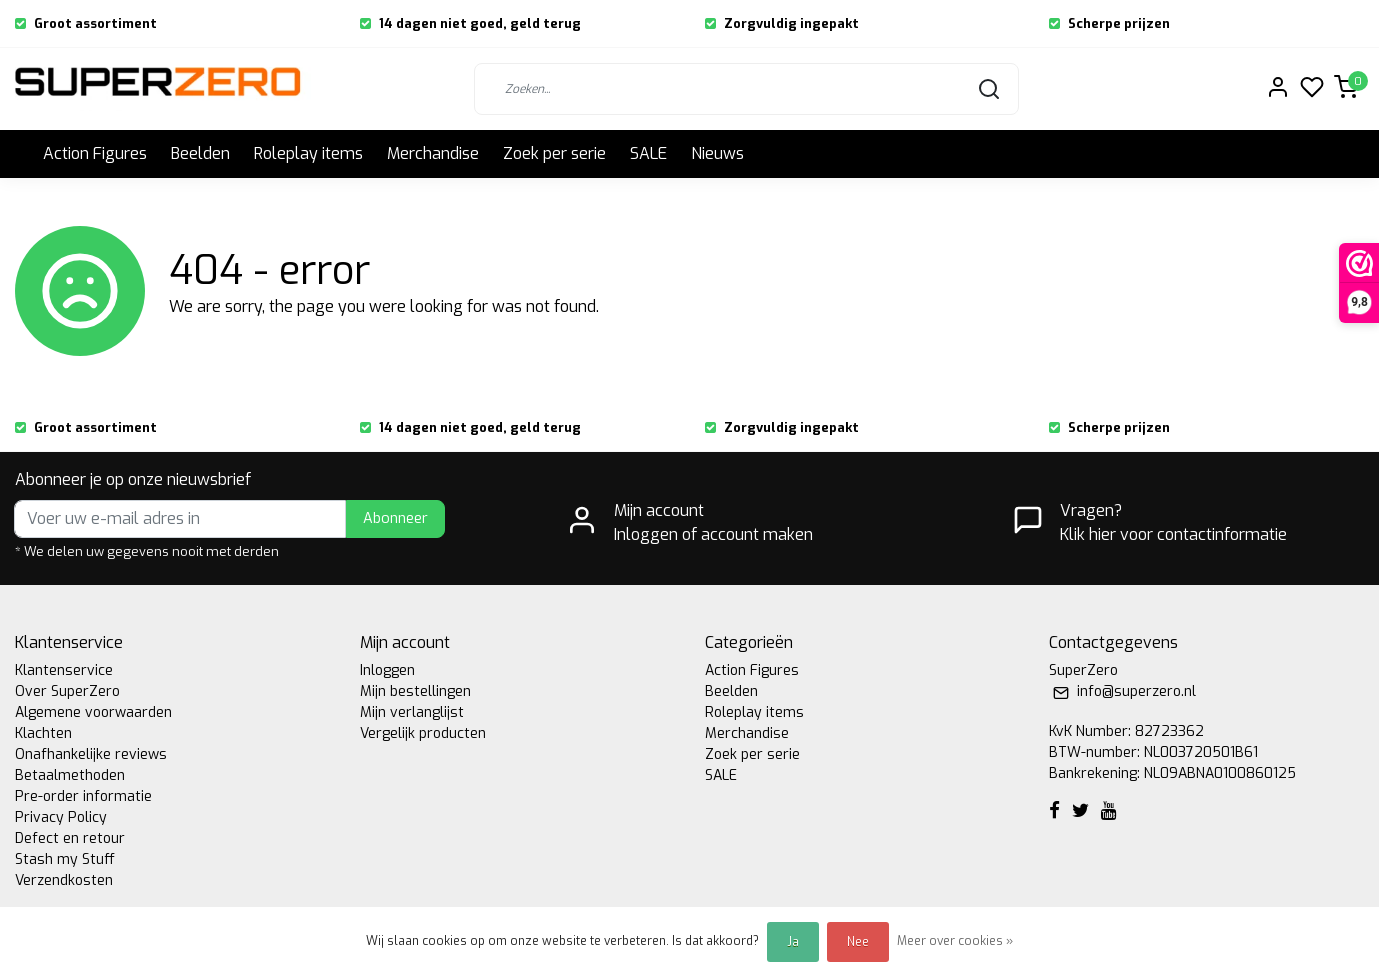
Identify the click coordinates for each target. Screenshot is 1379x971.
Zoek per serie (554, 153)
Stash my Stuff (65, 859)
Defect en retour (70, 838)
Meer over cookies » (955, 941)
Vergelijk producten (423, 733)
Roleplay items (308, 153)
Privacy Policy (61, 817)
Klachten (43, 733)
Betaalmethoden (70, 775)
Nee (858, 942)
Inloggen (387, 670)
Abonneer (395, 518)
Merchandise (433, 153)
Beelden (200, 153)
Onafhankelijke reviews (91, 754)
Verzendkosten (64, 880)
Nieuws (717, 153)
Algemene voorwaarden (93, 712)
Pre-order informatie (83, 796)
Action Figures (95, 153)
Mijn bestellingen (415, 691)
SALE (648, 153)
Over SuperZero (67, 691)
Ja (793, 942)
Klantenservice (64, 670)
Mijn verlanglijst (412, 712)
